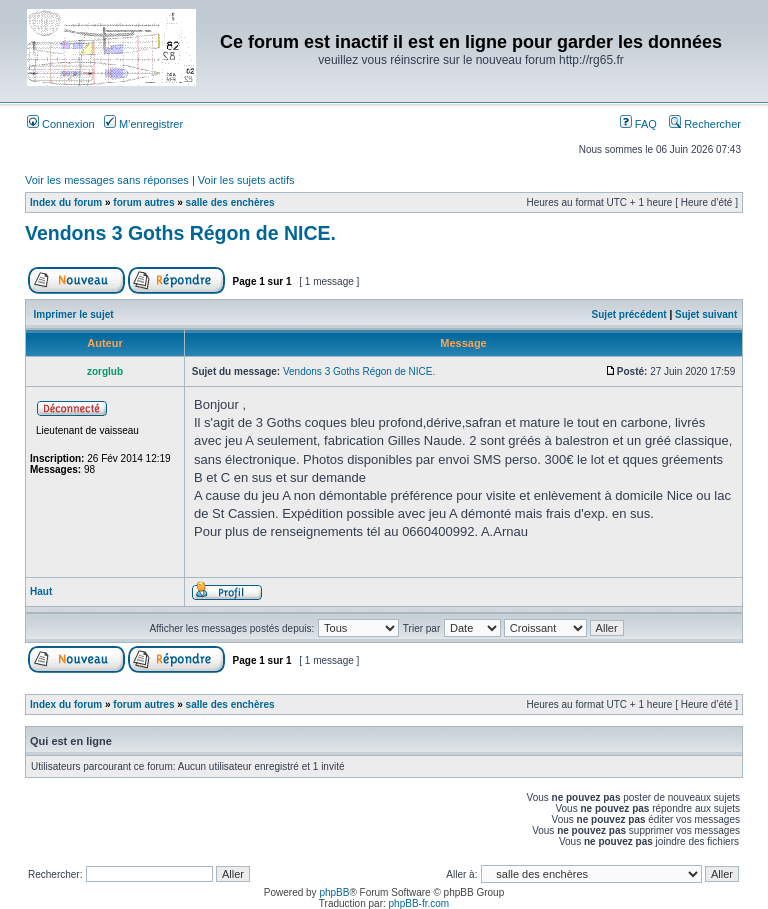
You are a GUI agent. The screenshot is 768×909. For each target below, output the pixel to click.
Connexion (61, 124)
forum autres (143, 202)
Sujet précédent (629, 314)
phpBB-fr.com (419, 903)
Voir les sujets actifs (246, 180)
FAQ (638, 124)
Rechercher (705, 124)
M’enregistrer (143, 124)
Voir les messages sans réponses (107, 180)
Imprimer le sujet (74, 314)
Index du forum (66, 202)
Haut (41, 591)
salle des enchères (230, 202)
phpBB (334, 892)
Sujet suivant (706, 314)
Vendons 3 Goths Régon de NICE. (180, 233)
